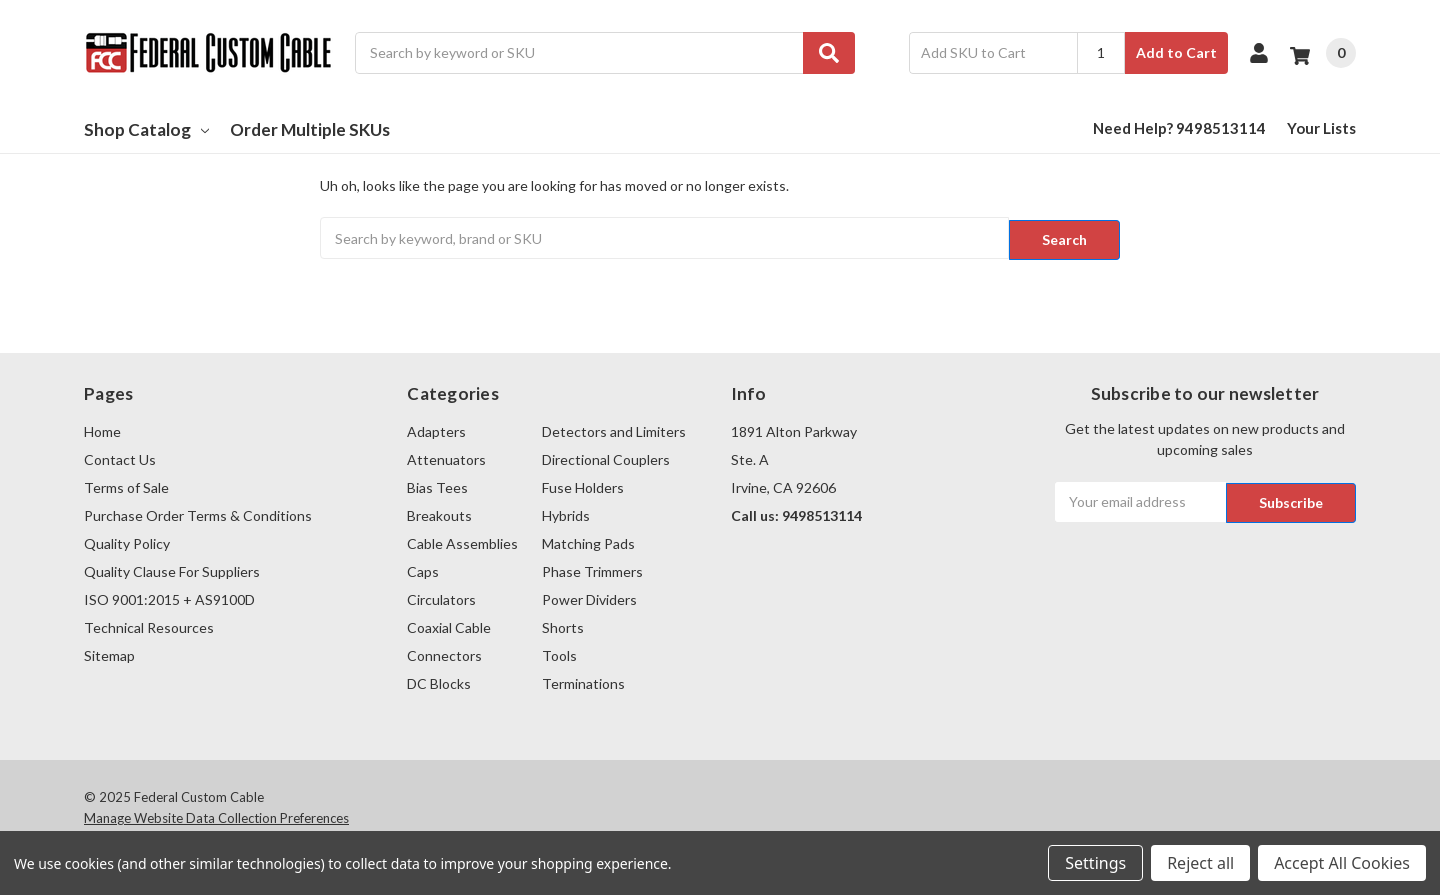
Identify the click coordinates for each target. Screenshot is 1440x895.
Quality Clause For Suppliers (172, 568)
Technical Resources (149, 624)
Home (102, 428)
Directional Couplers (606, 456)
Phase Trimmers (592, 568)
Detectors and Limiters (614, 428)
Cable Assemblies (462, 540)
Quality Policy (127, 540)
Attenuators (446, 456)
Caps (423, 568)
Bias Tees (437, 484)
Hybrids (566, 512)
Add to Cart (1176, 52)
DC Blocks (439, 680)
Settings (1095, 863)
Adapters (436, 428)
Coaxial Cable (449, 624)
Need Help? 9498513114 (1179, 128)
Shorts (563, 624)
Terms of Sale (126, 484)
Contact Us (120, 456)
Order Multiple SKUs (310, 129)
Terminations (583, 680)
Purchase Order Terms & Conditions (198, 512)
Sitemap (109, 652)
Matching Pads (588, 540)
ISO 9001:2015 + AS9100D (169, 596)
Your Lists (1321, 128)
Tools (559, 652)
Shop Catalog (146, 129)
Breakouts (439, 512)
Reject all (1200, 863)
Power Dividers (589, 596)
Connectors (444, 652)
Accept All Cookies (1342, 863)
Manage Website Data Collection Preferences (216, 816)
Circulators (441, 596)
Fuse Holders (583, 484)
